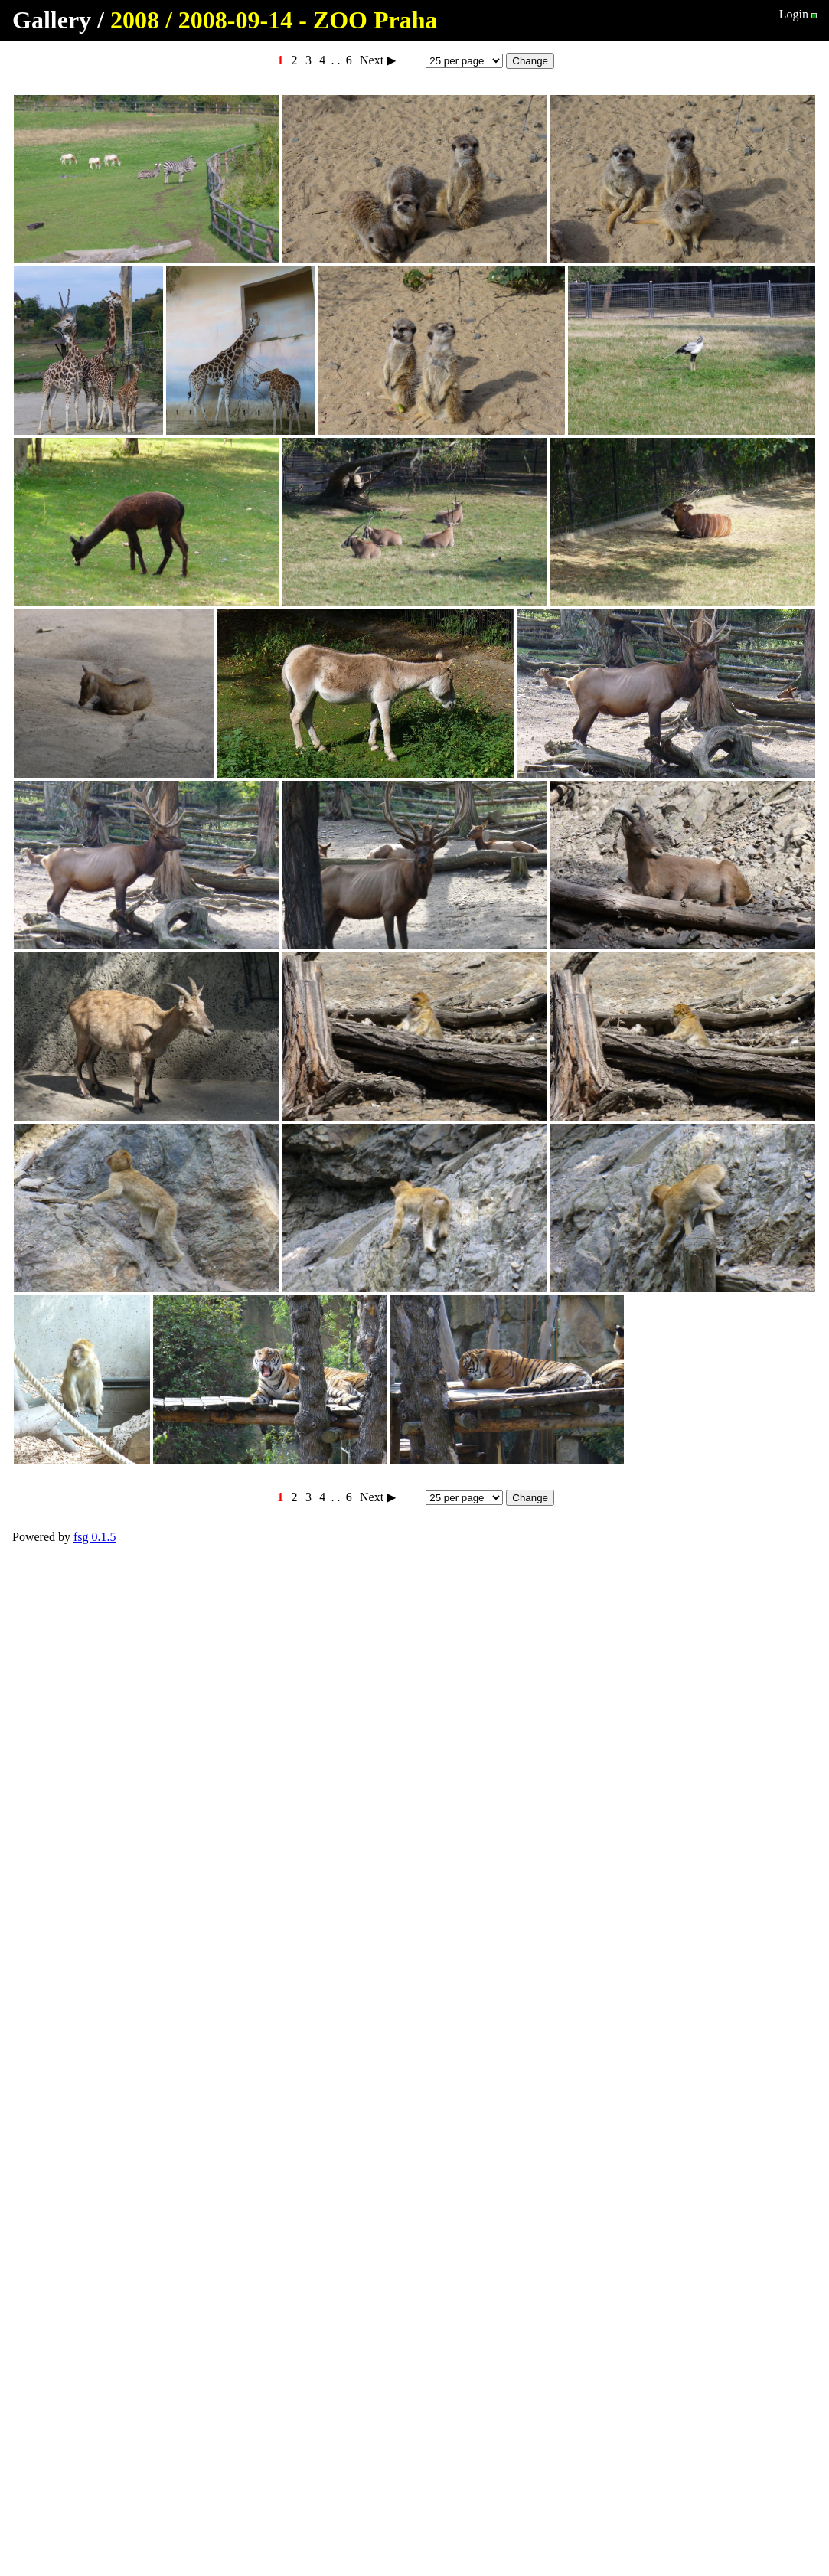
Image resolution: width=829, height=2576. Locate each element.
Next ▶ (378, 60)
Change (530, 61)
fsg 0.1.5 (94, 1536)
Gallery (51, 20)
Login (793, 14)
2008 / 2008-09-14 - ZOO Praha (274, 20)
